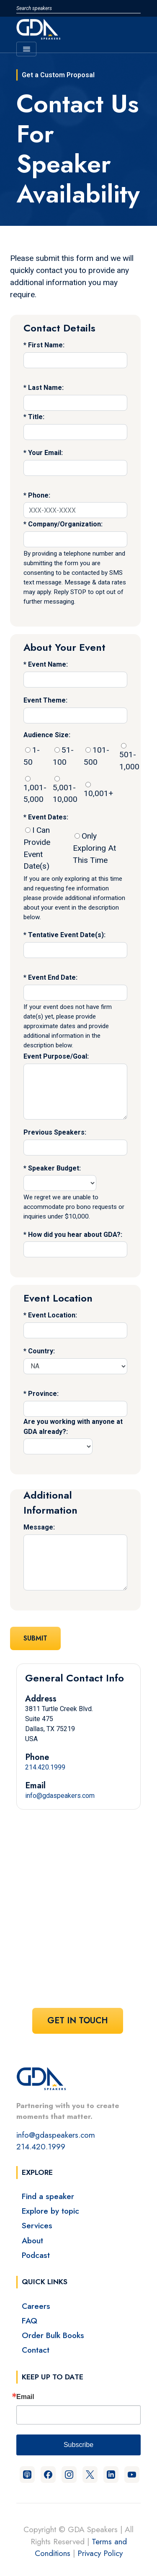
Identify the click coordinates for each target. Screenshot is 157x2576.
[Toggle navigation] (26, 49)
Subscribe (78, 2444)
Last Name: (46, 388)
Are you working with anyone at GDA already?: (73, 1427)
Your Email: (45, 453)
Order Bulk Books (53, 2335)
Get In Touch (77, 2021)
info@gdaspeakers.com (60, 1796)
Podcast (36, 2255)
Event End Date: (52, 977)
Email (25, 2397)
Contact (35, 2350)
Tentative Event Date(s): (67, 935)
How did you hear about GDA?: (75, 1235)
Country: (41, 1351)
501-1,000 (129, 757)
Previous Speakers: (54, 1132)
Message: (39, 1527)
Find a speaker (48, 2196)
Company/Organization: (65, 524)
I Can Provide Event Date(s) (36, 848)
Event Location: (52, 1315)
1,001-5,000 (34, 790)
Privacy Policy (100, 2553)
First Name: (46, 345)
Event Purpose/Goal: (56, 1056)
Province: (43, 1394)
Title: (36, 417)
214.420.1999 (45, 1767)
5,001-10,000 (65, 790)
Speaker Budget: (54, 1168)
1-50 (31, 756)
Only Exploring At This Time (94, 848)
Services (37, 2225)
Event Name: (48, 664)
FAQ (29, 2320)
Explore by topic (50, 2211)
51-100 (63, 756)
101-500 (96, 756)
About (32, 2240)
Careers (36, 2306)
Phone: (39, 495)
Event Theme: (45, 700)
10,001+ (98, 790)
